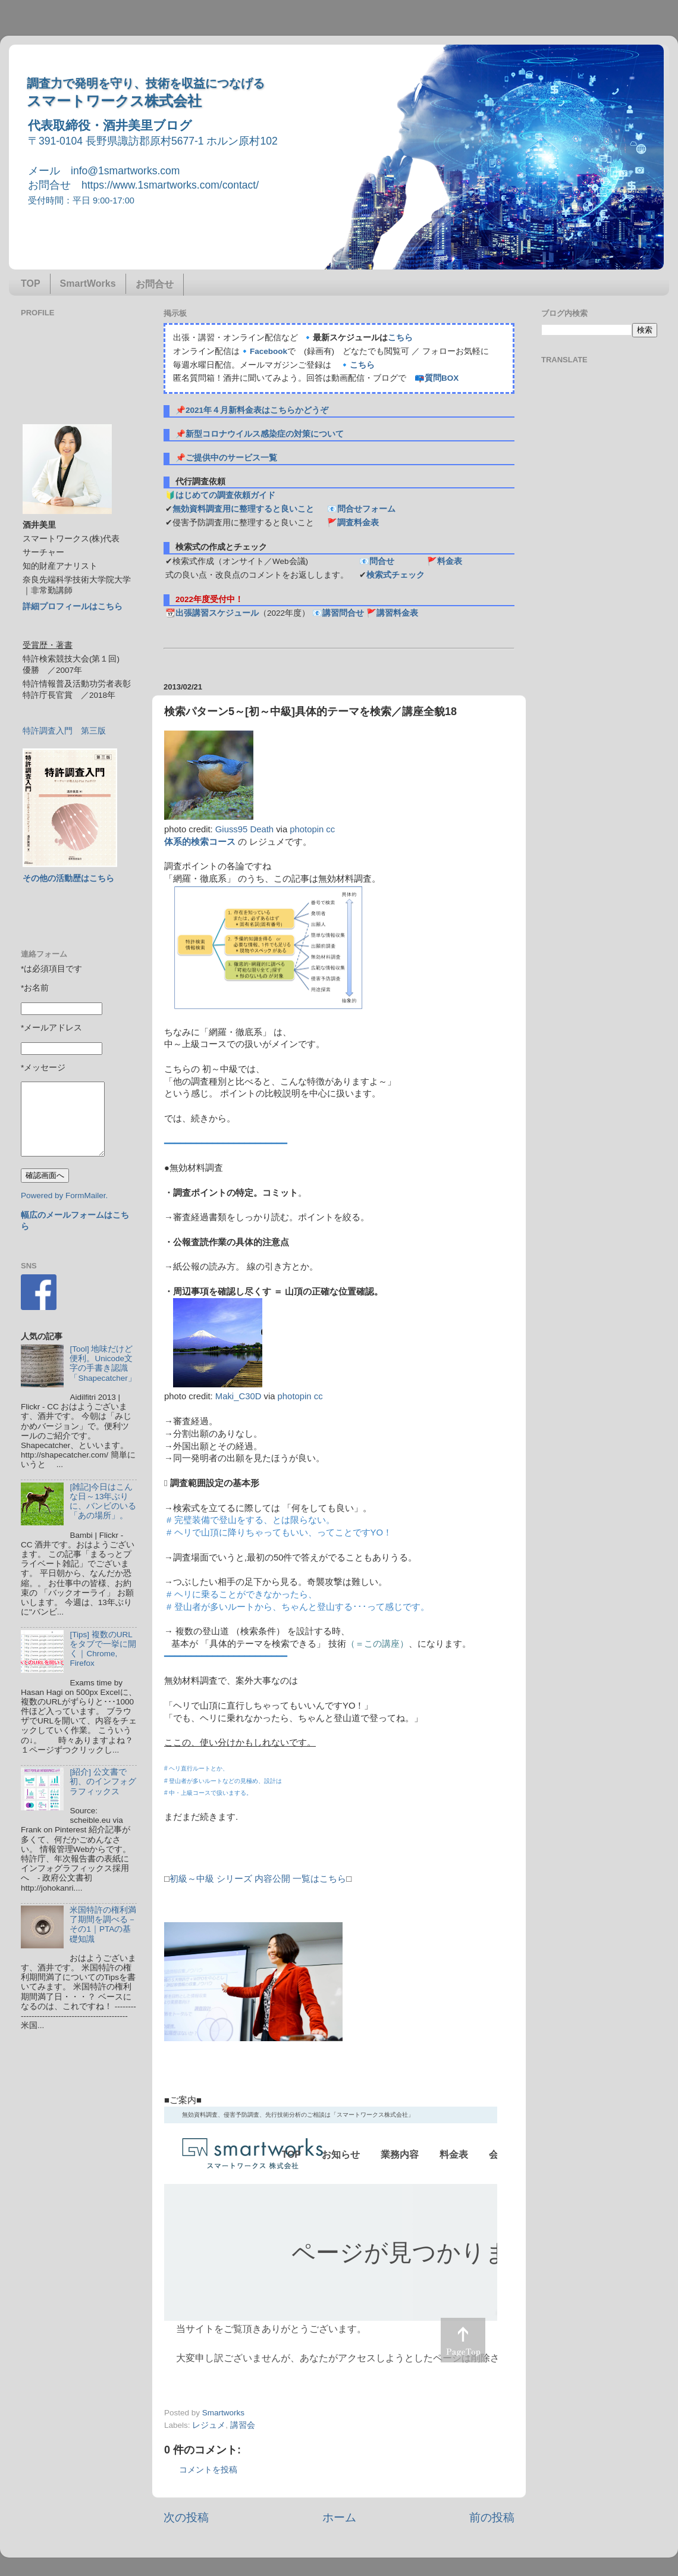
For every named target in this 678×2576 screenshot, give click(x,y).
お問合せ (155, 284)
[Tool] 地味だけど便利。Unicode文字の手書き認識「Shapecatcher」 (103, 1364)
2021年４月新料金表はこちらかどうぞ (257, 410)
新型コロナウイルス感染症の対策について (265, 434)
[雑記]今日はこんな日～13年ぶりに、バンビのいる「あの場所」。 (103, 1502)
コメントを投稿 (208, 2469)
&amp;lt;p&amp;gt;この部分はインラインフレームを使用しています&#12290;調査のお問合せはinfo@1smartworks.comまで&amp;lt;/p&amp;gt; (330, 2240)
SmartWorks (88, 283)
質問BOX (442, 378)
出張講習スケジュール (217, 613)
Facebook (268, 351)
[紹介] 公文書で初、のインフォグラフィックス (103, 1781)
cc (330, 829)
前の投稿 (491, 2517)
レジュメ (208, 2425)
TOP (30, 283)
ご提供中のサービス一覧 (231, 457)
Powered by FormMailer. (64, 1195)
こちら (400, 337)
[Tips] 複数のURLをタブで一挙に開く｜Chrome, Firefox (103, 1649)
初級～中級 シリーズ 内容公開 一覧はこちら (258, 1879)
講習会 (242, 2425)
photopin (307, 829)
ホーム (339, 2517)
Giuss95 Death (244, 829)
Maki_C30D (238, 1396)
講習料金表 (397, 613)
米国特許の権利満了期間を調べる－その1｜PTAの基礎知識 (103, 1925)
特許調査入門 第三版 (64, 730)
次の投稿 (186, 2517)
